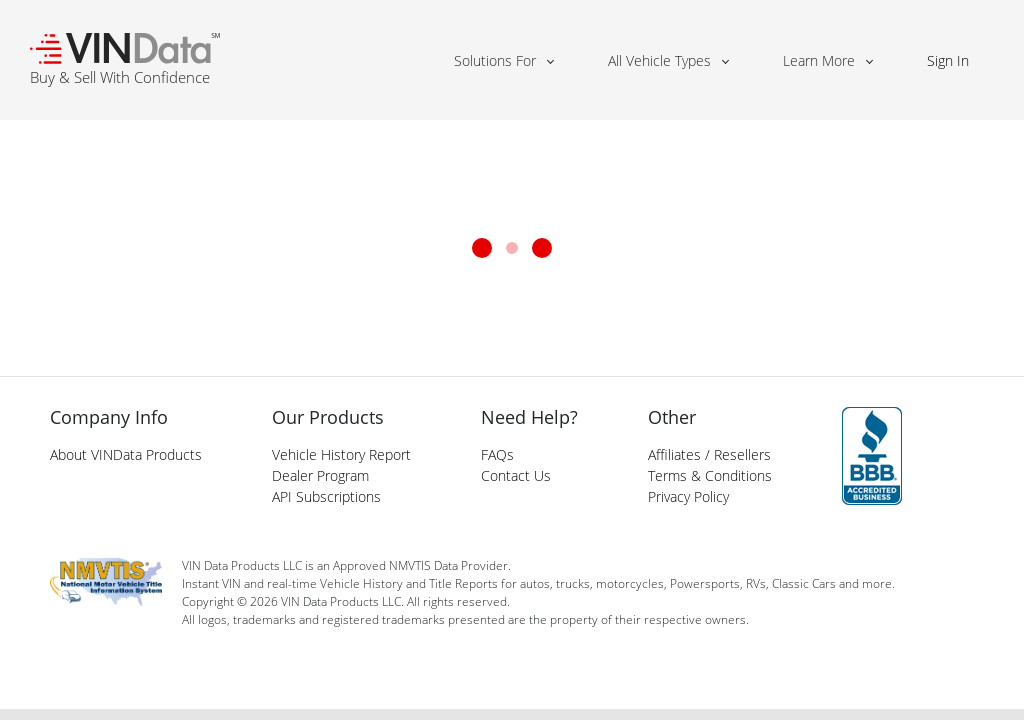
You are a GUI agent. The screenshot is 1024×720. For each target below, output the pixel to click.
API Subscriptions (326, 496)
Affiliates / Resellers (709, 454)
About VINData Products (126, 454)
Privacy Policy (688, 496)
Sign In (948, 60)
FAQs (497, 454)
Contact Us (516, 475)
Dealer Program (320, 475)
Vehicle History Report (341, 454)
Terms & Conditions (710, 475)
